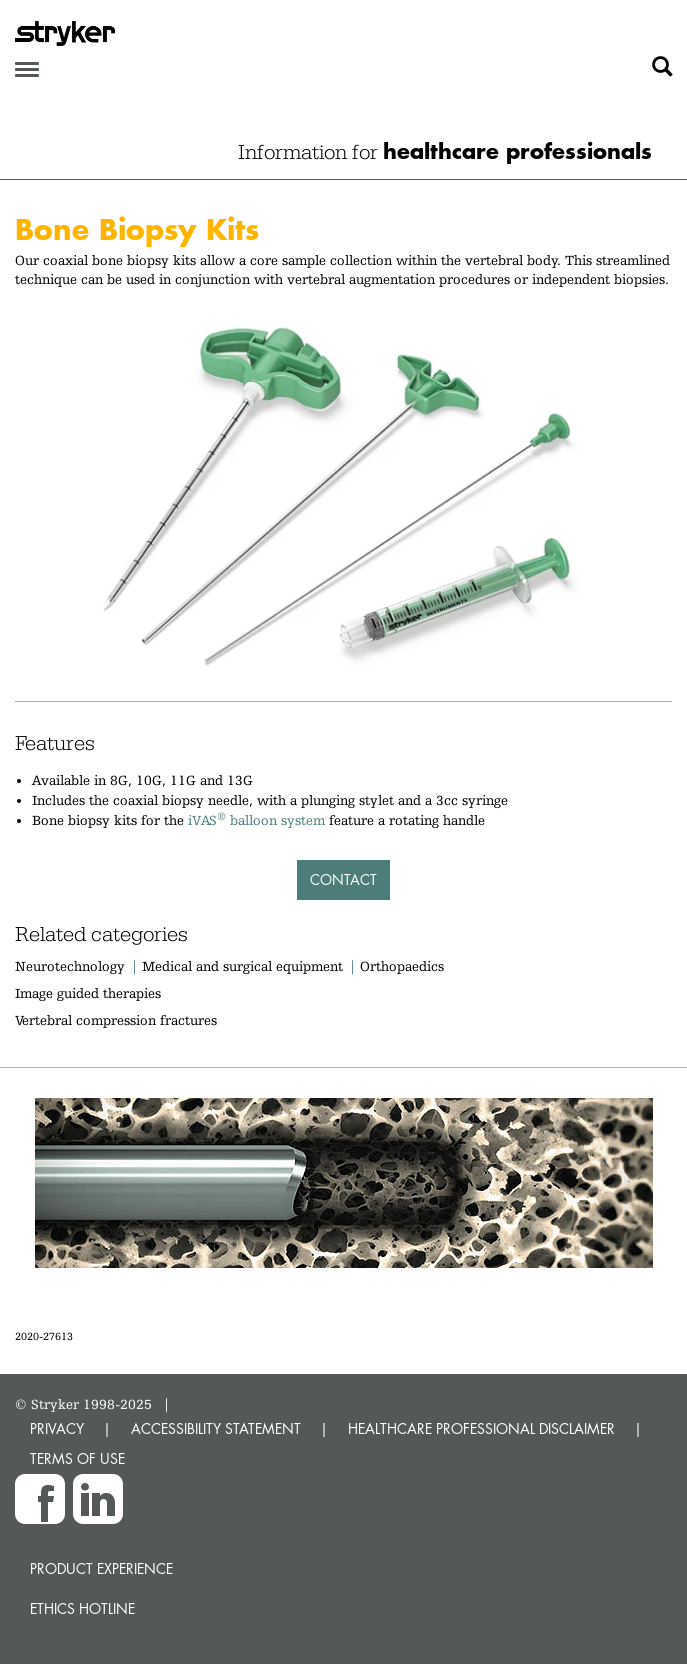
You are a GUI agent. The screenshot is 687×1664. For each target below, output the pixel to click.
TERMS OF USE (77, 1458)
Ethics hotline (82, 1608)
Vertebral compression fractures (116, 1020)
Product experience (101, 1568)
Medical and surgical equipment (244, 966)
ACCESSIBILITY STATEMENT (216, 1428)
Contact (343, 879)
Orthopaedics (402, 966)
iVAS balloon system (256, 820)
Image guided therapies (88, 993)
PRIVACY (57, 1428)
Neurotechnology (70, 966)
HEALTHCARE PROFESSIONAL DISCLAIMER (481, 1428)
